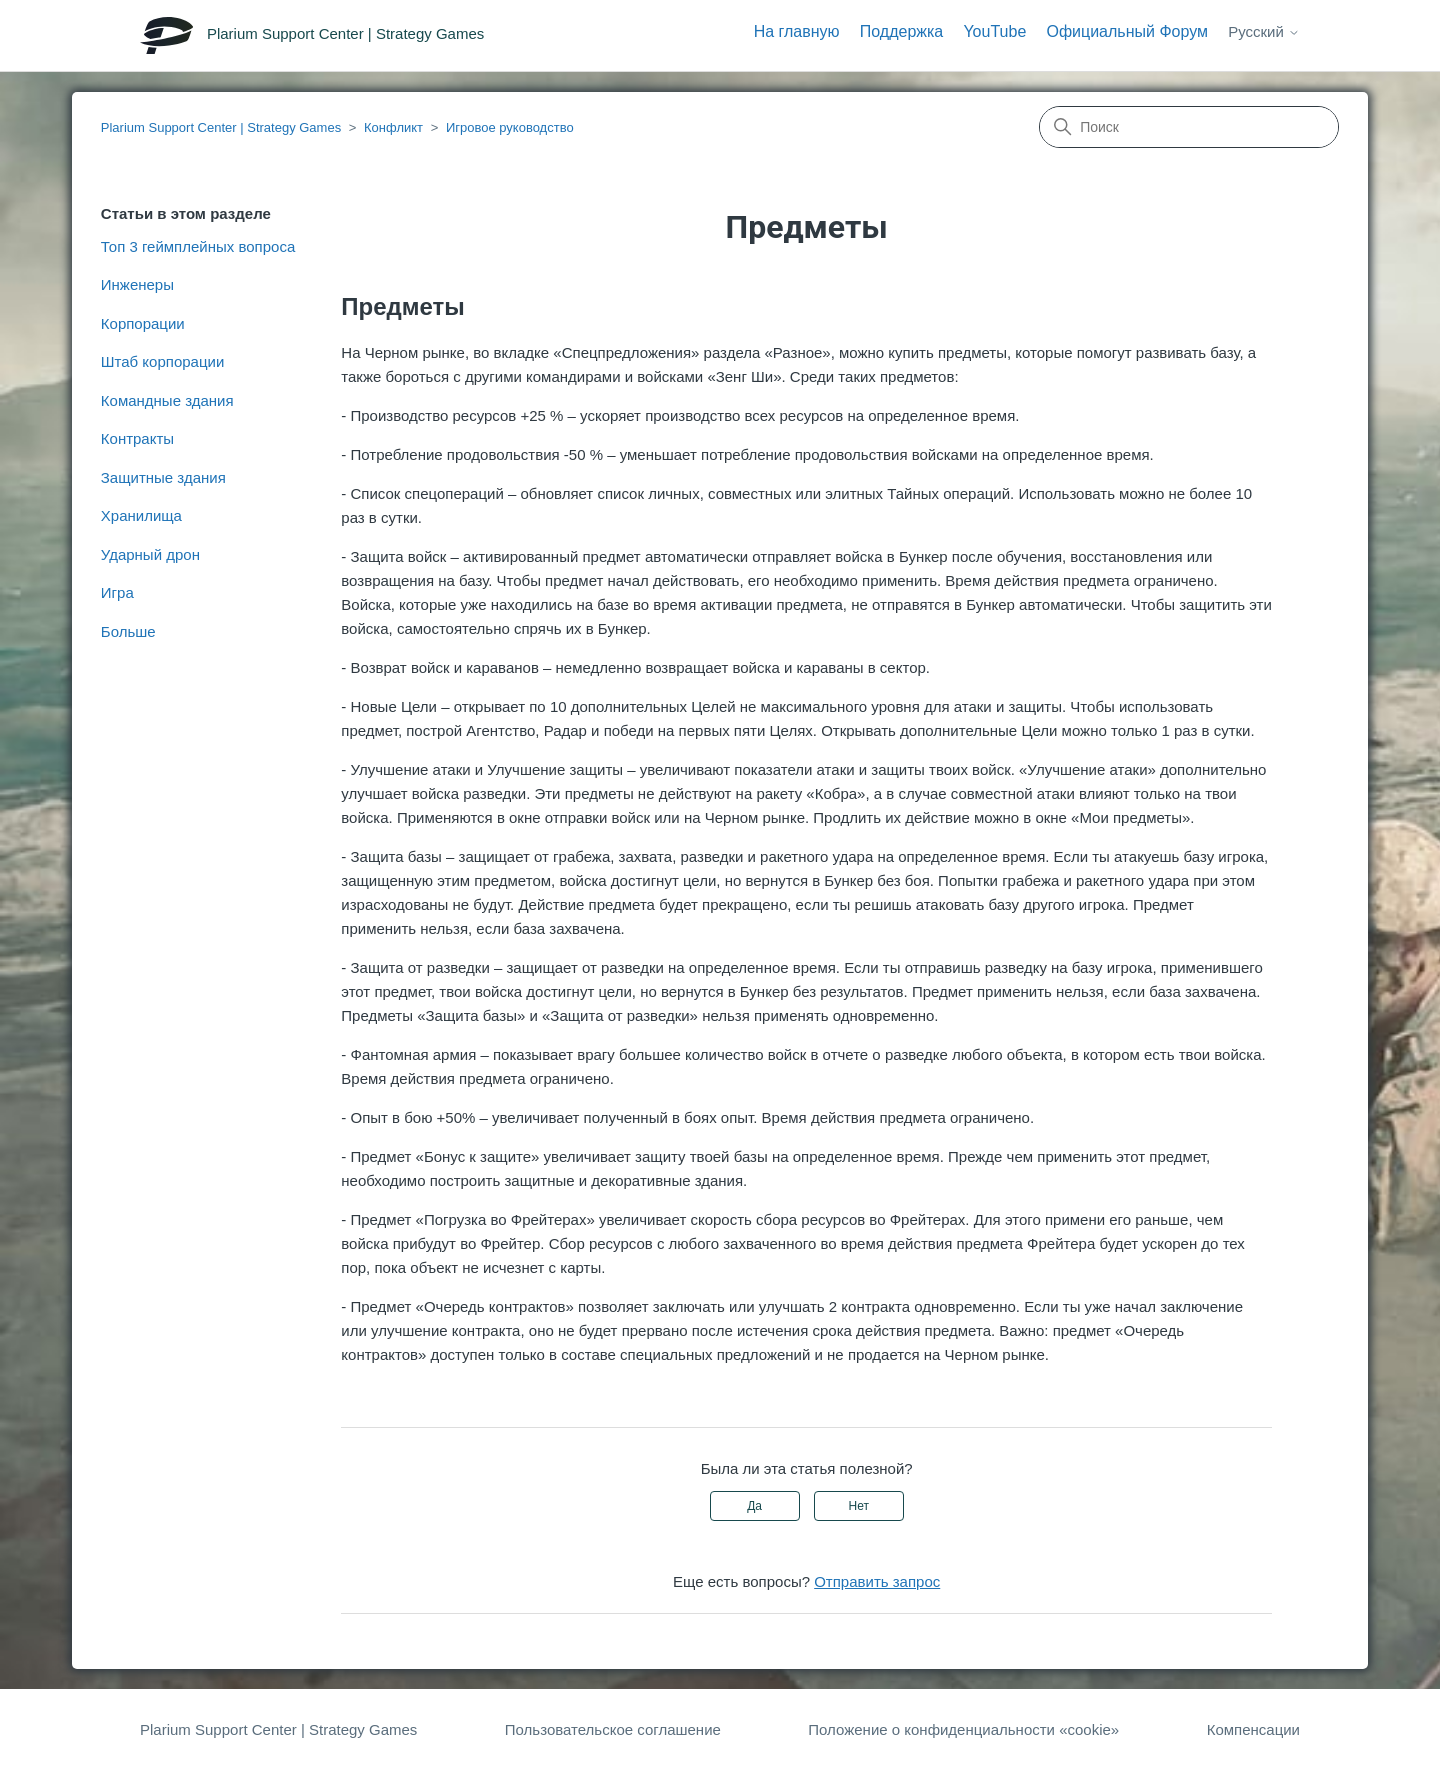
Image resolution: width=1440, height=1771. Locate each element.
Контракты (137, 438)
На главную (797, 31)
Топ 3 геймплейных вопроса (198, 246)
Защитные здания (163, 477)
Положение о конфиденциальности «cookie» (963, 1729)
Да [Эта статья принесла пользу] (754, 1506)
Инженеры (137, 284)
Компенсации (1253, 1729)
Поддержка (901, 31)
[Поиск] (1189, 127)
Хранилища (141, 515)
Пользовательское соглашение (613, 1729)
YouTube (994, 31)
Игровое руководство (510, 127)
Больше (128, 631)
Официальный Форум (1127, 31)
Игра (117, 592)
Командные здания (167, 400)
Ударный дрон (150, 554)
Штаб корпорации (162, 361)
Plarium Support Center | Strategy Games (221, 127)
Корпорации (143, 323)
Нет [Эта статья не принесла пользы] (859, 1506)
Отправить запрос (877, 1581)
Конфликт (393, 127)
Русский (1264, 31)
